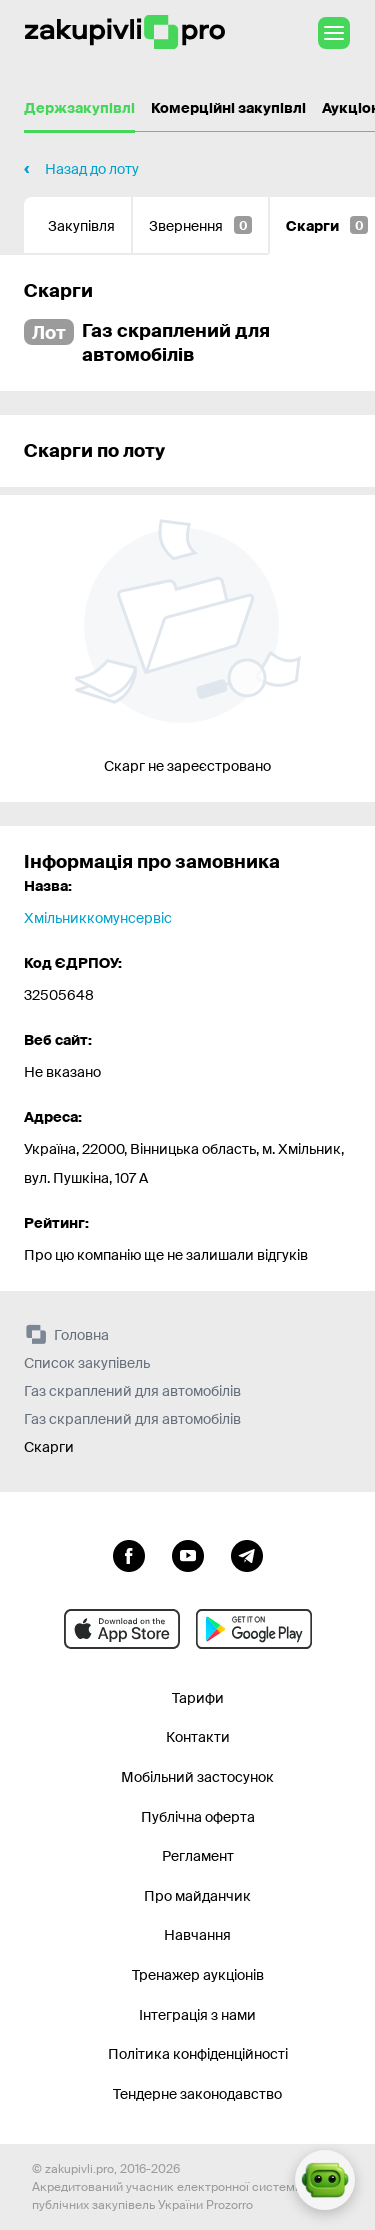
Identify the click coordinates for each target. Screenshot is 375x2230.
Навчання (197, 1935)
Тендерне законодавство (197, 2094)
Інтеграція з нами (197, 2015)
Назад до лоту (92, 169)
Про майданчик (197, 1896)
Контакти (198, 1737)
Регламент (198, 1856)
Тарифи (198, 1698)
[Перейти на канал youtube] (188, 1554)
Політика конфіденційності (198, 2054)
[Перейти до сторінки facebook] (129, 1554)
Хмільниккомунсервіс (98, 918)
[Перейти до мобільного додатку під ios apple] (122, 1629)
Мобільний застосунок (197, 1777)
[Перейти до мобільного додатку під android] (254, 1629)
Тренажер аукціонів (198, 1975)
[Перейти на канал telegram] (247, 1554)
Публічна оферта (198, 1817)
